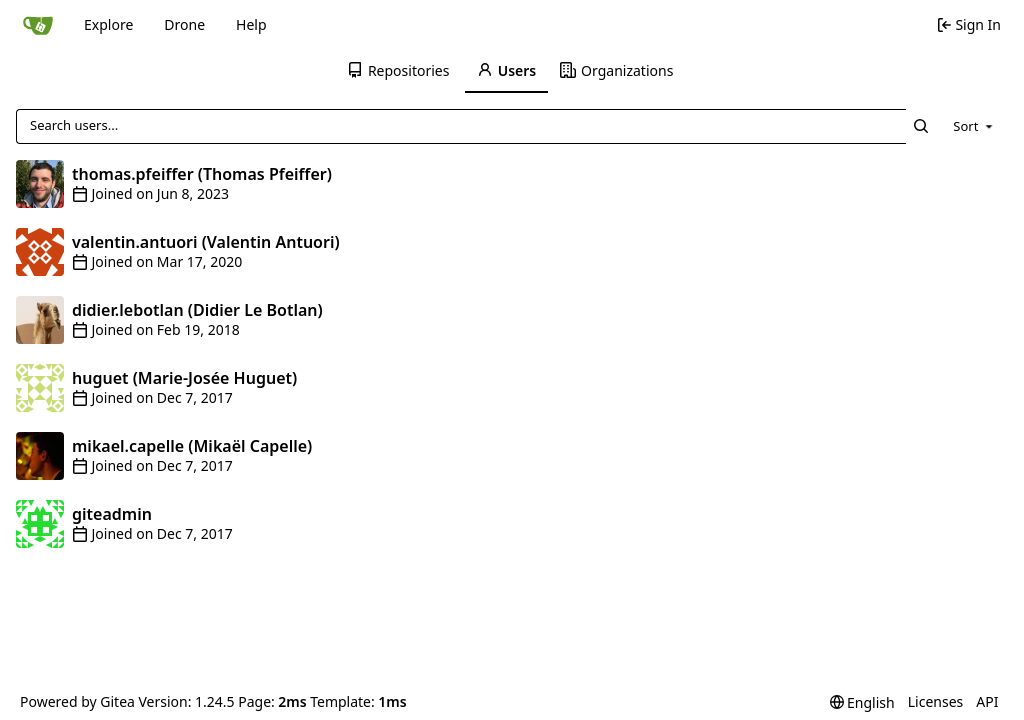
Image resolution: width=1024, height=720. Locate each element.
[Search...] (921, 126)
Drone (184, 24)
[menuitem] (400, 71)
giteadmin (112, 514)
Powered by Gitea (77, 701)
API (987, 701)
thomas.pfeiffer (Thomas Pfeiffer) (202, 174)
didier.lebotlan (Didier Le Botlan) (197, 310)
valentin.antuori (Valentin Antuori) (206, 242)
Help (251, 24)
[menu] (974, 126)
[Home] (38, 25)
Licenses (936, 701)
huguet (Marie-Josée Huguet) (184, 378)
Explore (108, 24)
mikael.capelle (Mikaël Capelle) (192, 446)
